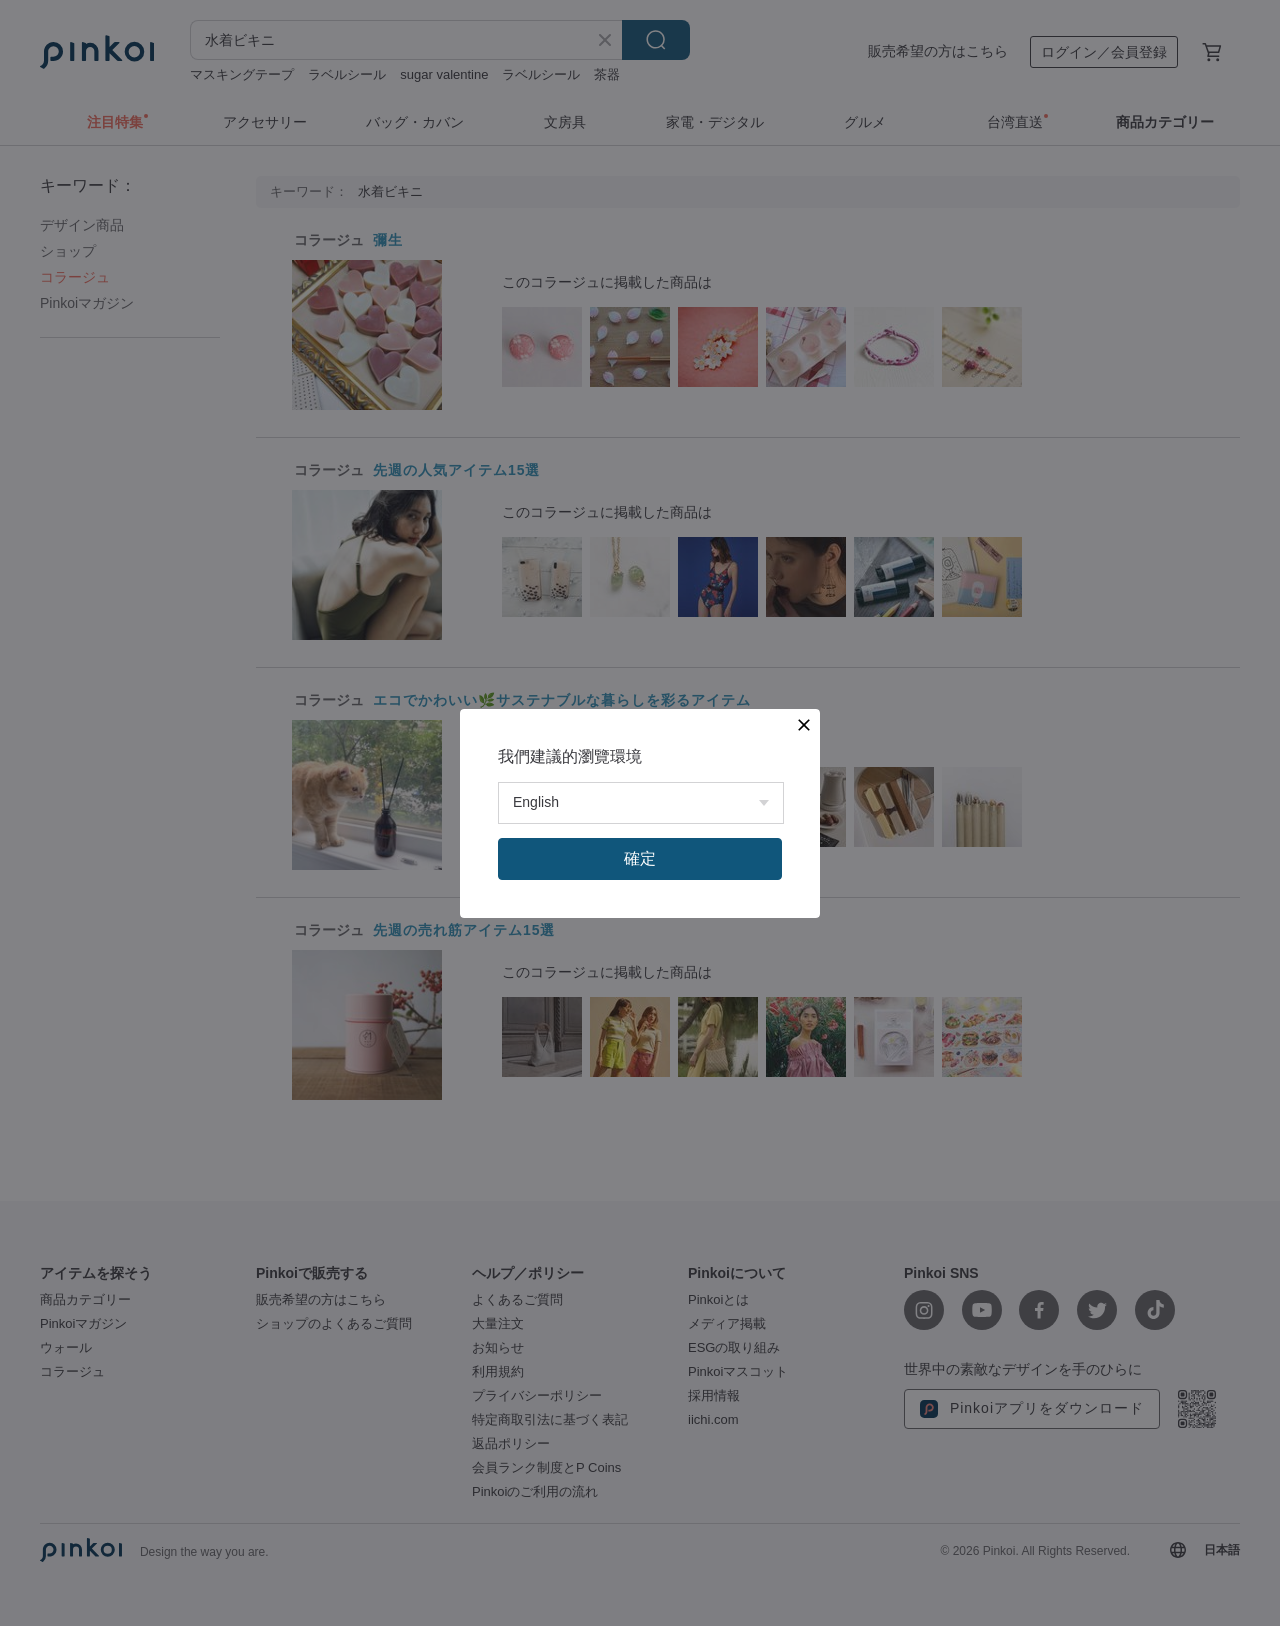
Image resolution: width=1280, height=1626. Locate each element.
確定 (640, 858)
